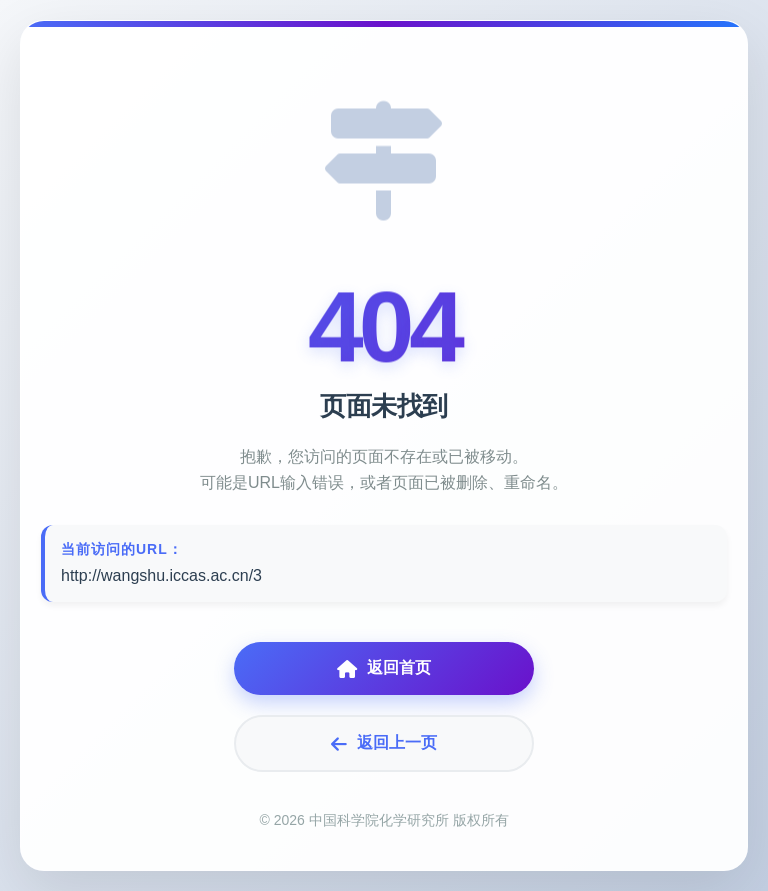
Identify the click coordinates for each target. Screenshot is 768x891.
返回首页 (384, 668)
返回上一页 (384, 743)
